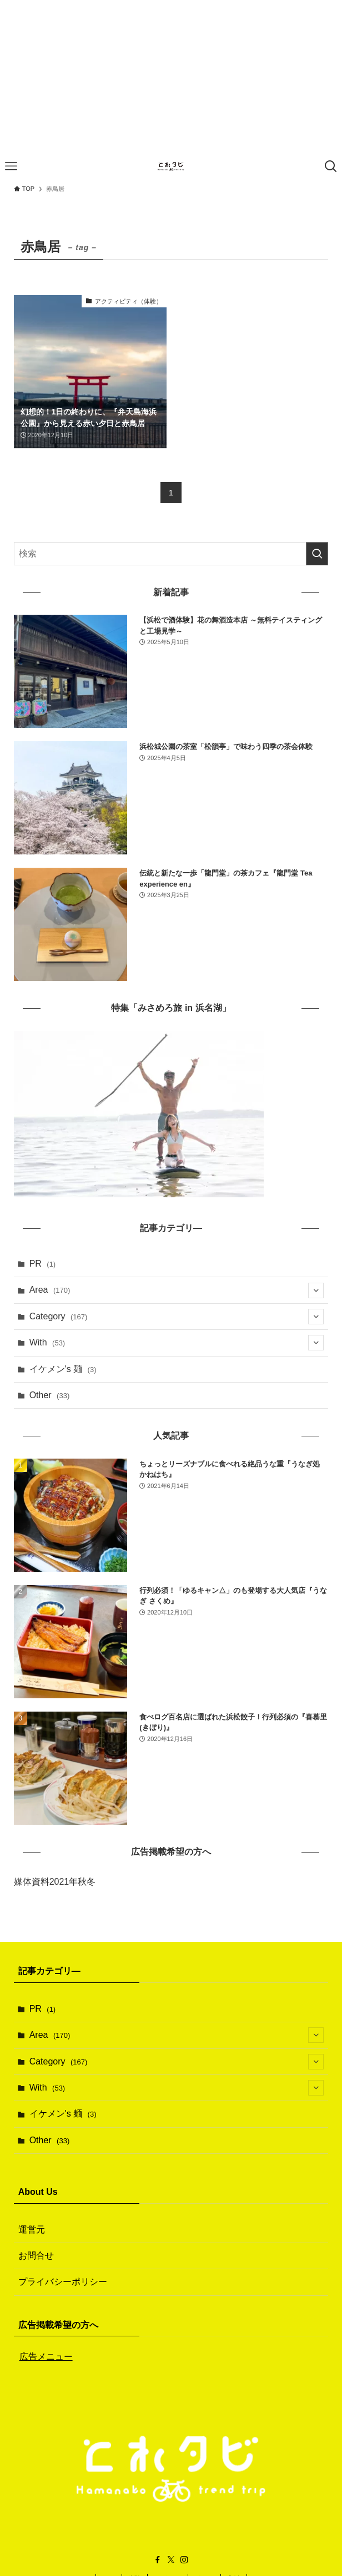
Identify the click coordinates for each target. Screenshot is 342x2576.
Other (49, 1395)
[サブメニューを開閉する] (316, 1290)
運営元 (31, 2229)
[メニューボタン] (11, 166)
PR (42, 1263)
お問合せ (36, 2255)
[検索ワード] (171, 553)
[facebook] (158, 2560)
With (176, 1342)
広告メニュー (46, 2356)
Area (176, 1290)
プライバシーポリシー (62, 2281)
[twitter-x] (171, 2560)
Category (176, 1316)
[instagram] (184, 2560)
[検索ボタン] (331, 166)
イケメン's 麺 (63, 1369)
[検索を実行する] (317, 553)
